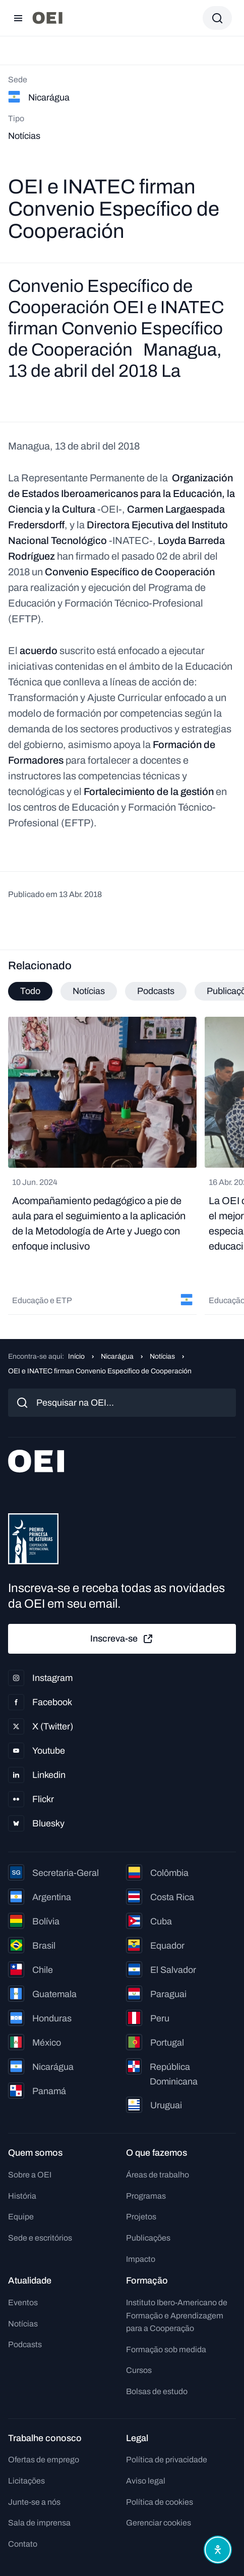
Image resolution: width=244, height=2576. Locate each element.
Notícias (162, 1356)
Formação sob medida (166, 2349)
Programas (146, 2196)
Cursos (139, 2370)
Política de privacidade (166, 2459)
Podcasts (25, 2344)
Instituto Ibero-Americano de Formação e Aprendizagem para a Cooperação (176, 2315)
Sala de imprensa (39, 2522)
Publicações (148, 2238)
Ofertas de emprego (43, 2459)
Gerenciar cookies (158, 2522)
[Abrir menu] (18, 18)
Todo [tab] (30, 991)
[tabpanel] (122, 1166)
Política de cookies (159, 2502)
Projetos (141, 2216)
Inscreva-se (122, 1639)
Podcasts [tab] (155, 991)
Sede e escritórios (40, 2238)
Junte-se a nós (34, 2502)
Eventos (23, 2302)
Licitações (26, 2480)
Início (76, 1356)
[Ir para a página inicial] (47, 18)
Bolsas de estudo (157, 2391)
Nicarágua (117, 1356)
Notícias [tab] (89, 991)
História (22, 2196)
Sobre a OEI (29, 2174)
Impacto (140, 2259)
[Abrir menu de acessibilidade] (218, 2550)
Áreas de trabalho (157, 2174)
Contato (22, 2544)
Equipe (21, 2216)
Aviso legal (145, 2480)
